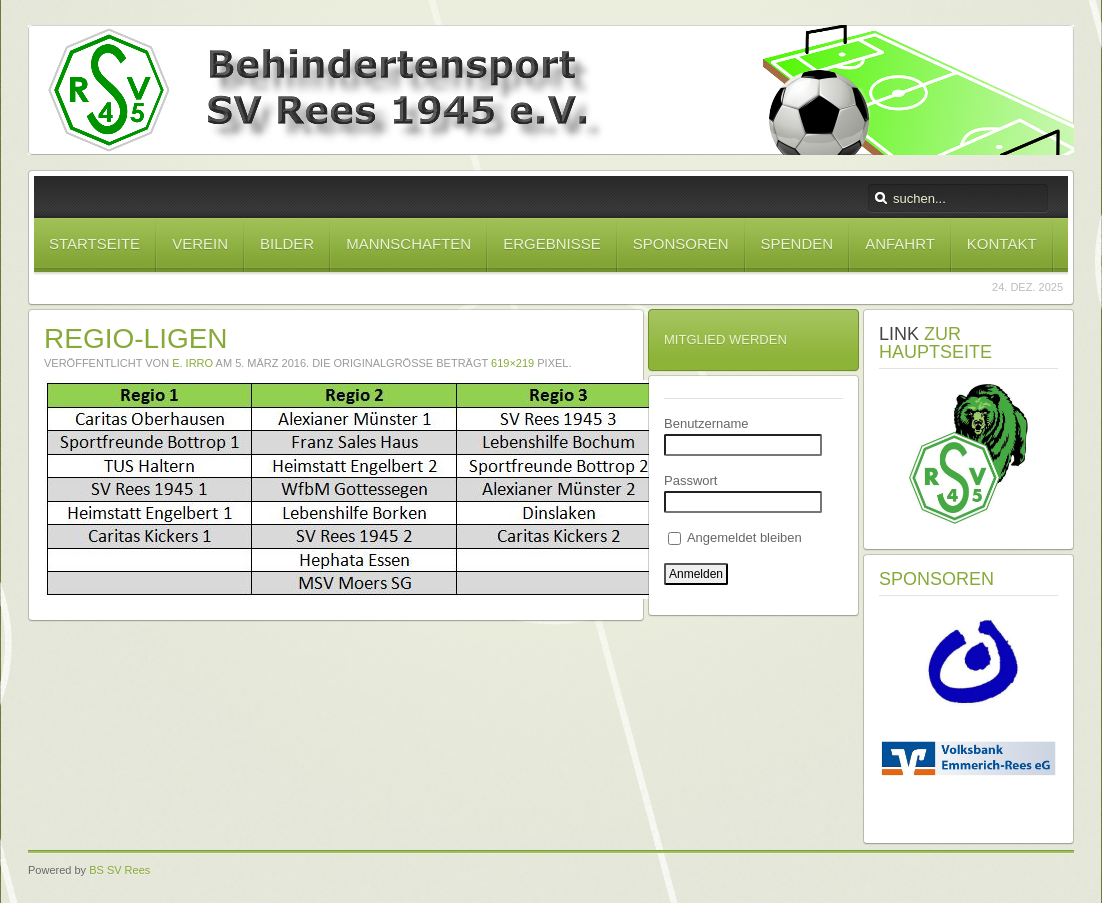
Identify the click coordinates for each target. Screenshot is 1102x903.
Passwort (690, 480)
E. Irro (192, 363)
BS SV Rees (119, 870)
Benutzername (706, 423)
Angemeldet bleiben (735, 537)
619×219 (512, 363)
